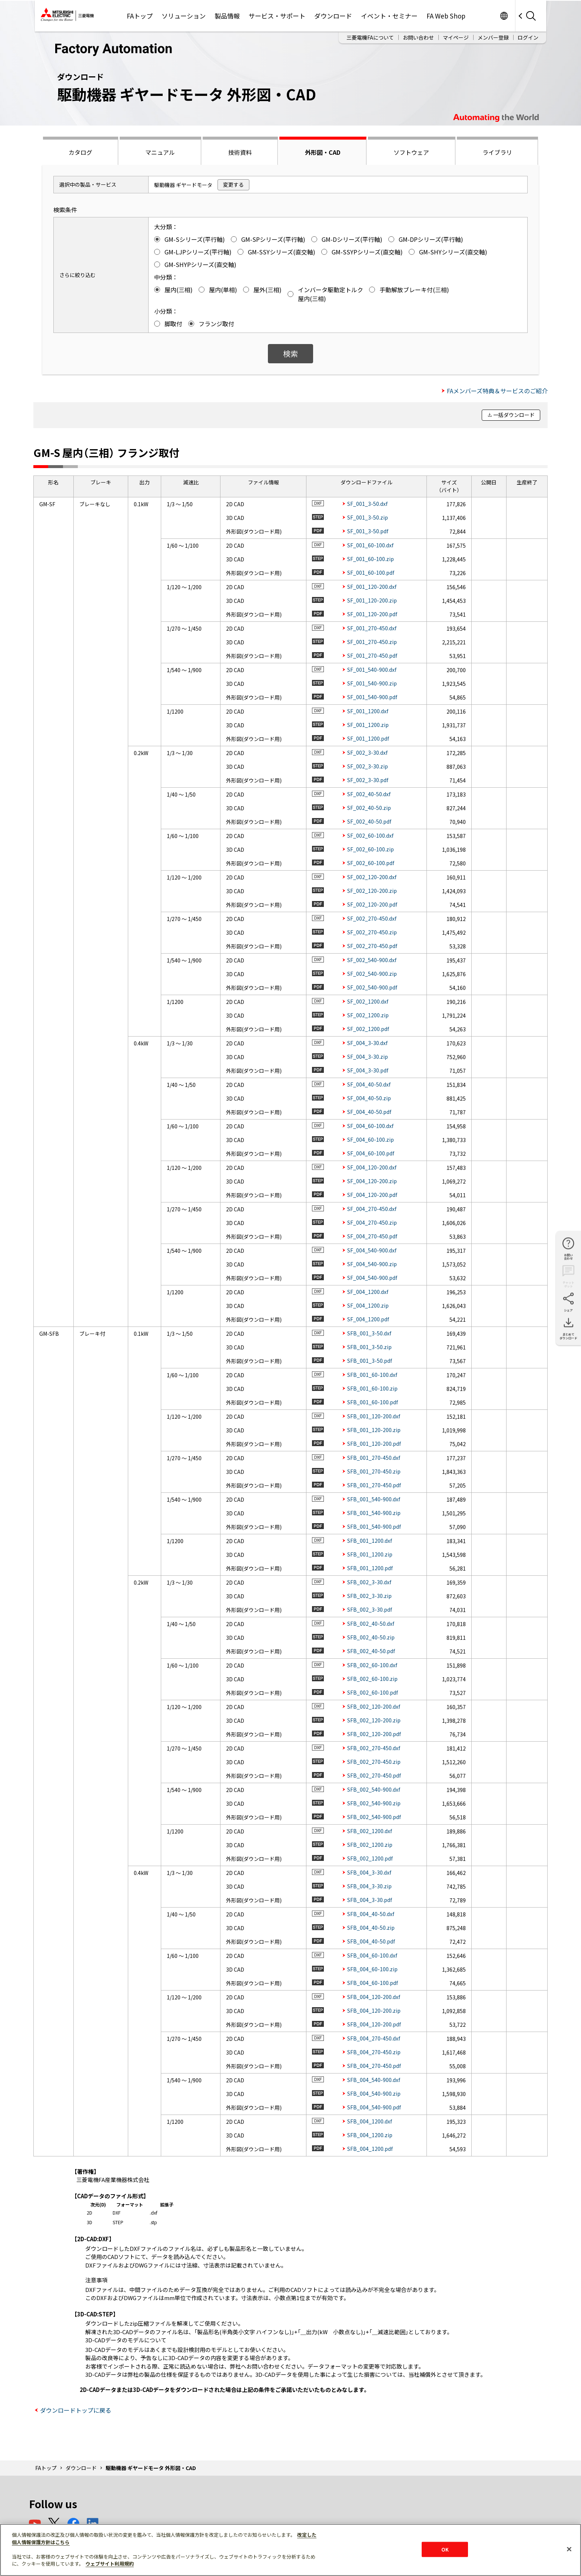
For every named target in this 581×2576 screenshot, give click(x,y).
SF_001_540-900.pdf (372, 697)
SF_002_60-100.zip (370, 849)
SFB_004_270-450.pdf (374, 2065)
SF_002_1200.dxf (367, 1001)
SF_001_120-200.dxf (371, 586)
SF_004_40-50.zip (369, 1098)
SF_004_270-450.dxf (371, 1208)
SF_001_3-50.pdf (367, 531)
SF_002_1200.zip (368, 1015)
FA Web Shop (445, 15)
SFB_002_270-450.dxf (373, 1748)
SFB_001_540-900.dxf (373, 1499)
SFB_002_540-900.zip (374, 1803)
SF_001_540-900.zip (372, 683)
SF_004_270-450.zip (372, 1222)
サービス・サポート (277, 15)
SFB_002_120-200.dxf (373, 1706)
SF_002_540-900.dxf (371, 960)
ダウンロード (333, 15)
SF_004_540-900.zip (372, 1264)
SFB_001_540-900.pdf (374, 1526)
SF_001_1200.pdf (368, 738)
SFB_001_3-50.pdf (369, 1360)
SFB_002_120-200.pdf (374, 1734)
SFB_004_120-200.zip (374, 2010)
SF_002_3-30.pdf (367, 780)
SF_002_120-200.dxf (371, 877)
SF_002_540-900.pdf (372, 987)
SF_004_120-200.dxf (371, 1167)
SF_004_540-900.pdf (372, 1277)
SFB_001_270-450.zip (374, 1471)
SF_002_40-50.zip (369, 807)
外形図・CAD (323, 152)
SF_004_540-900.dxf (371, 1250)
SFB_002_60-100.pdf (372, 1692)
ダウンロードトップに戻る (75, 2410)
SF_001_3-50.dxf (367, 503)
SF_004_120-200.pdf (372, 1194)
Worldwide (503, 15)
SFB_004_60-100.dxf (372, 1955)
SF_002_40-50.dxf (369, 794)
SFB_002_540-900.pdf (374, 1817)
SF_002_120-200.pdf (372, 904)
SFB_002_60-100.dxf (372, 1665)
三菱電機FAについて (370, 37)
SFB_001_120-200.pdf (374, 1443)
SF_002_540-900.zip (372, 973)
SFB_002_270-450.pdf (374, 1775)
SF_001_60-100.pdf (370, 572)
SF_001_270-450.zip (372, 641)
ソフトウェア (411, 152)
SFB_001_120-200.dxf (373, 1416)
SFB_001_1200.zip (369, 1554)
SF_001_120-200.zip (372, 600)
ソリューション (184, 15)
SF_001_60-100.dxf (370, 545)
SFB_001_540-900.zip (374, 1512)
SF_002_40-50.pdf (369, 821)
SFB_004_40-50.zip (371, 1927)
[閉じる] (569, 2549)
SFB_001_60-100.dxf (372, 1374)
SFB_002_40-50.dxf (370, 1623)
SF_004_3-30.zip (367, 1056)
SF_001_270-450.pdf (372, 655)
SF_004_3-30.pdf (367, 1070)
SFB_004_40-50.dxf (370, 1914)
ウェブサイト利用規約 (110, 2563)
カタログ (80, 152)
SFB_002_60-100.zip (372, 1678)
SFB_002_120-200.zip (374, 1720)
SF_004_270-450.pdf (372, 1236)
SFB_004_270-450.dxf (373, 2038)
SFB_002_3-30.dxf (369, 1582)
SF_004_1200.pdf (368, 1319)
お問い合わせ (418, 37)
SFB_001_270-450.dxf (373, 1457)
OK (445, 2549)
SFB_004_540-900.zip (374, 2093)
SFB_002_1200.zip (369, 1844)
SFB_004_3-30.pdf (369, 1899)
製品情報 (227, 15)
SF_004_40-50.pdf (369, 1111)
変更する (233, 184)
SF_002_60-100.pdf (370, 863)
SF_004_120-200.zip (372, 1181)
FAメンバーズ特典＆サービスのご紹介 (497, 390)
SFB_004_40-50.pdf (371, 1941)
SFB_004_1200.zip (369, 2135)
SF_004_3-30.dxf (367, 1043)
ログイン (528, 37)
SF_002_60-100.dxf (370, 835)
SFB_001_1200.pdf (370, 1568)
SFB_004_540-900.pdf (374, 2107)
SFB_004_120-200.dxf (373, 1997)
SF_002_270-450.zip (372, 932)
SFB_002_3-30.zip (369, 1595)
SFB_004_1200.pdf (370, 2148)
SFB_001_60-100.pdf (372, 1402)
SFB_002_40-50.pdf (371, 1651)
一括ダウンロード (514, 414)
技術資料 (240, 152)
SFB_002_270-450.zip (374, 1761)
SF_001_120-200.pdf (372, 614)
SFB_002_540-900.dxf (373, 1789)
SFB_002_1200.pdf (370, 1858)
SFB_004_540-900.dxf (373, 2079)
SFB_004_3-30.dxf (369, 1872)
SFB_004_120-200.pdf (374, 2024)
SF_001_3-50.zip (367, 517)
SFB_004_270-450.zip (374, 2052)
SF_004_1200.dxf (367, 1291)
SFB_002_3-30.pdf (369, 1609)
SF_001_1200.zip (368, 724)
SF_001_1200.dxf (367, 711)
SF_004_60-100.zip (370, 1139)
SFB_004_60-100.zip (372, 1969)
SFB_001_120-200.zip (374, 1430)
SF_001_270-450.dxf (371, 628)
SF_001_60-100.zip (370, 559)
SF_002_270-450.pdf (372, 946)
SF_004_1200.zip (368, 1305)
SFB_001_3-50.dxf (369, 1333)
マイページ (456, 37)
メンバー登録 (493, 37)
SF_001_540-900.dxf (371, 669)
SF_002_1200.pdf (368, 1028)
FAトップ (140, 15)
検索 (290, 353)
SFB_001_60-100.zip (372, 1388)
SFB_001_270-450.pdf (374, 1485)
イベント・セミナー (389, 15)
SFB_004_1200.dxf (369, 2121)
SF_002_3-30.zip (367, 766)
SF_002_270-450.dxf (371, 918)
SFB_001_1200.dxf (369, 1540)
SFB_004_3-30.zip (369, 1886)
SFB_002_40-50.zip (371, 1637)
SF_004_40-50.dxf (369, 1084)
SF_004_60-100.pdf (370, 1153)
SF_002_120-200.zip (372, 890)
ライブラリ (497, 152)
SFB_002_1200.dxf (369, 1831)
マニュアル (160, 152)
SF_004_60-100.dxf (370, 1125)
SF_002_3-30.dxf (367, 752)
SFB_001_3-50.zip (369, 1347)
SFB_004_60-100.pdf (372, 1982)
